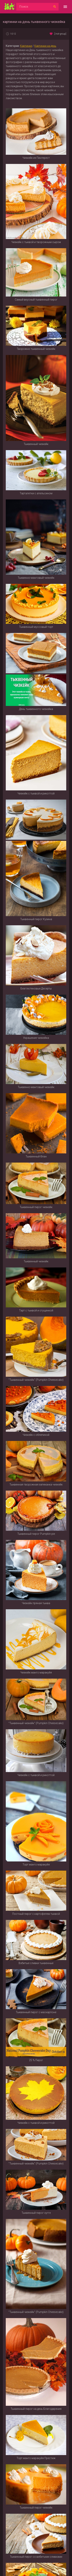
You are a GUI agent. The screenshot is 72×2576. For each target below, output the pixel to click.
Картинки (26, 45)
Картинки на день (45, 45)
